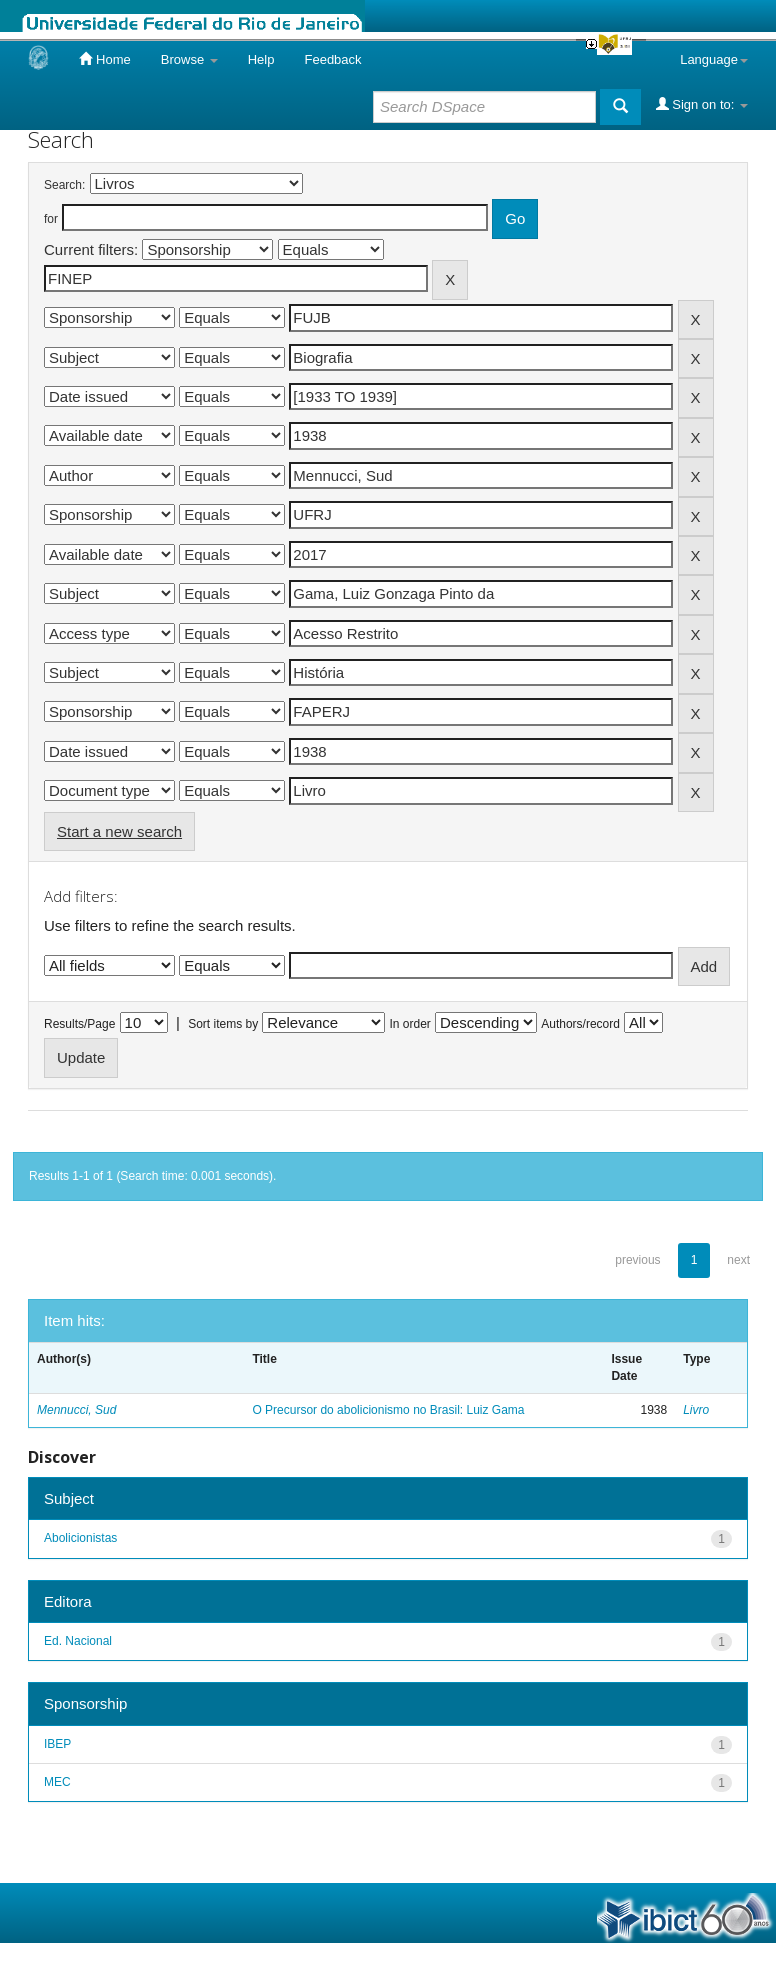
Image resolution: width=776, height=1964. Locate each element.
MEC (57, 1782)
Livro (696, 1410)
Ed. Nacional (78, 1641)
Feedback (332, 59)
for (51, 219)
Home (104, 59)
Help (261, 59)
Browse (189, 59)
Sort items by (223, 1024)
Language (714, 59)
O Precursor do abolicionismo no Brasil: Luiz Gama (388, 1410)
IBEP (57, 1744)
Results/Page (79, 1024)
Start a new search (119, 831)
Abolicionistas (80, 1538)
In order (410, 1024)
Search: (64, 185)
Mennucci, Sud (76, 1410)
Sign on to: (702, 104)
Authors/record (580, 1024)
